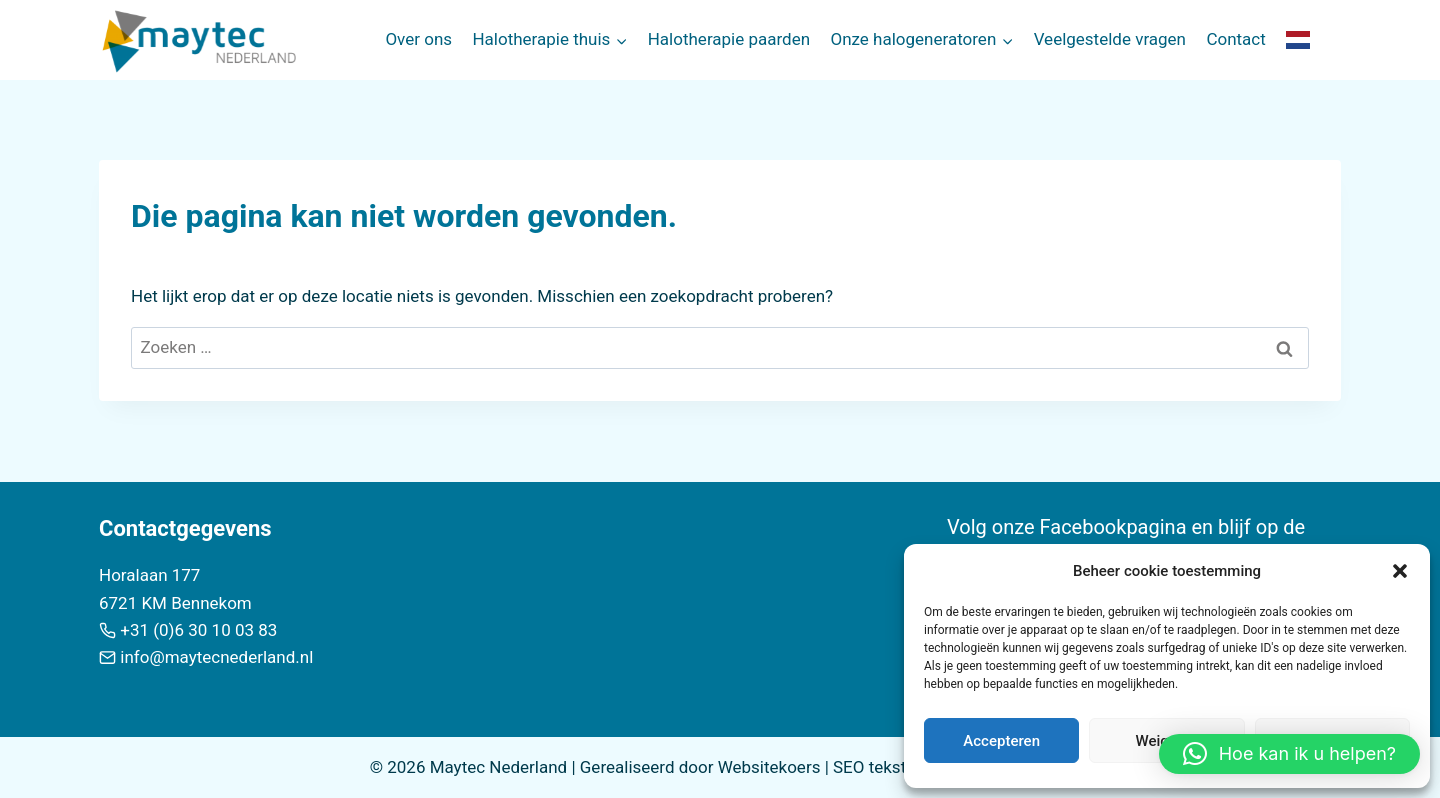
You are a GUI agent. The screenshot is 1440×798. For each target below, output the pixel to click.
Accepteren (1001, 741)
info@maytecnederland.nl (216, 657)
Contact (1235, 39)
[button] (1400, 571)
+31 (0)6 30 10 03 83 (198, 630)
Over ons (418, 39)
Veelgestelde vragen (1110, 39)
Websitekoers (769, 767)
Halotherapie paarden (729, 39)
